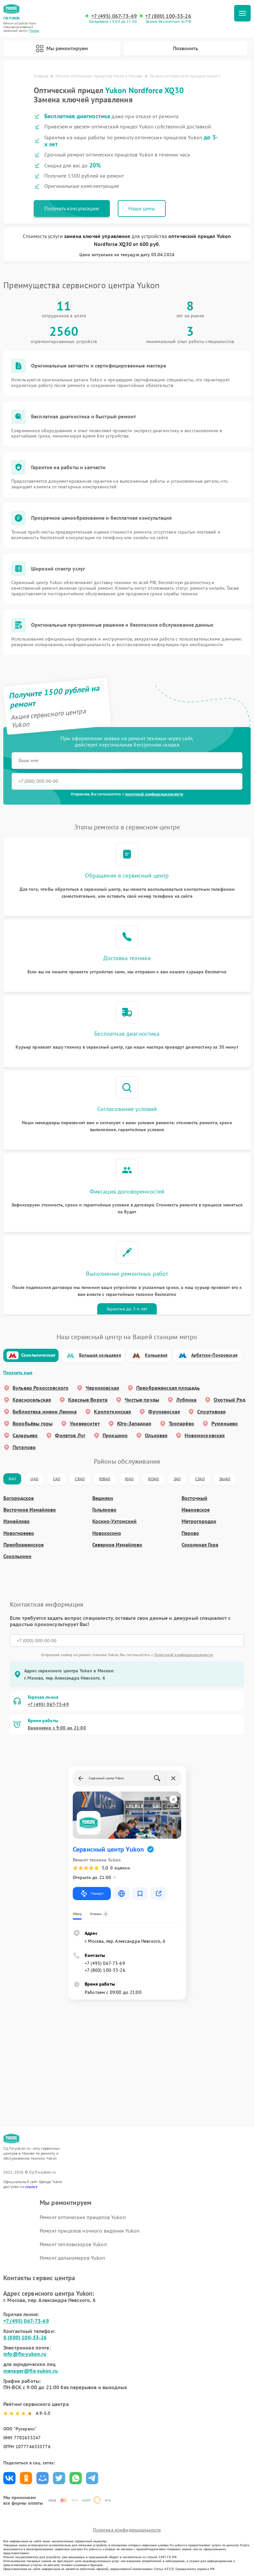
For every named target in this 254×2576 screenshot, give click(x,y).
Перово (190, 1533)
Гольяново (104, 1510)
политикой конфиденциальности (154, 793)
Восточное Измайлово (29, 1510)
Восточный (194, 1498)
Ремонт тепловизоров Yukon (73, 2244)
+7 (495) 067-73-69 (114, 16)
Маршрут (92, 1893)
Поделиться (9, 2478)
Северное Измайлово (117, 1545)
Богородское (18, 1498)
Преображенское (23, 1545)
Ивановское (196, 1510)
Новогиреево (18, 1533)
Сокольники (17, 1556)
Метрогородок (199, 1521)
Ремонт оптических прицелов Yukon (83, 2217)
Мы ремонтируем (62, 48)
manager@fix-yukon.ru (30, 2370)
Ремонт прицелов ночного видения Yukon (90, 2230)
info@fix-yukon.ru (25, 2353)
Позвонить (185, 48)
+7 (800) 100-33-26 (168, 16)
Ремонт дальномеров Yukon (73, 2257)
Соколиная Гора (200, 1545)
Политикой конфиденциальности (183, 1654)
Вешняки (102, 1498)
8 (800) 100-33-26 (25, 2337)
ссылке (31, 2186)
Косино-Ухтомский (114, 1521)
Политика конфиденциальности (127, 2530)
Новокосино (106, 1533)
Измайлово (16, 1521)
